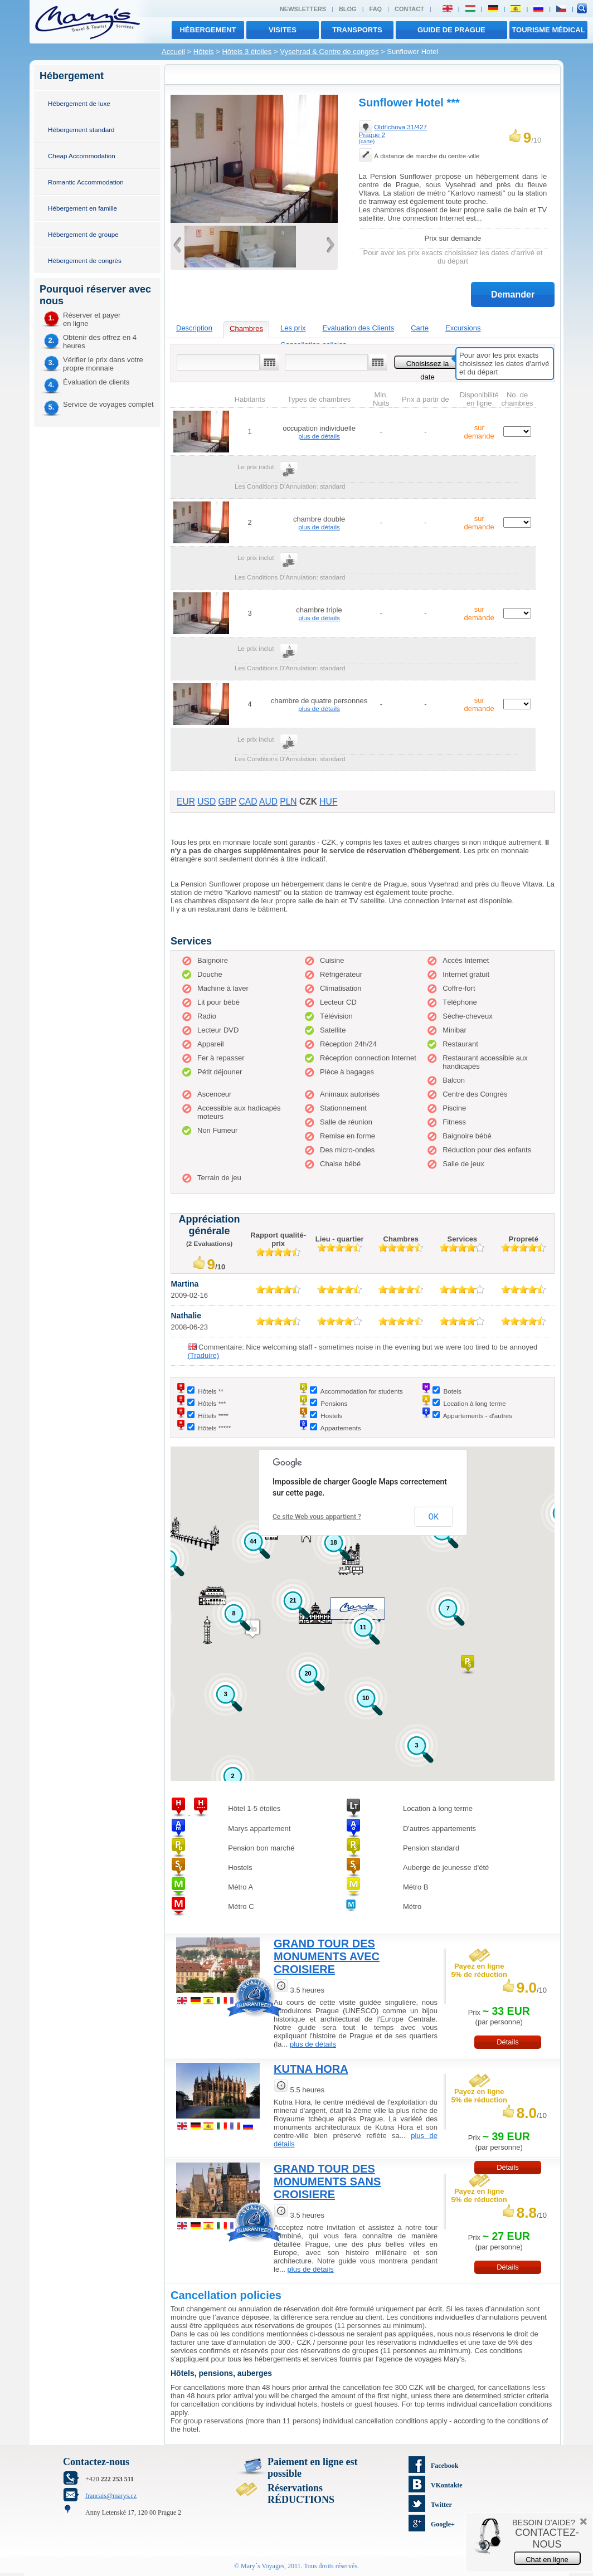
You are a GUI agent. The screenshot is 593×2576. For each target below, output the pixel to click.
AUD (268, 801)
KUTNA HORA (311, 2069)
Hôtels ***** (214, 1427)
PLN (288, 801)
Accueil (173, 51)
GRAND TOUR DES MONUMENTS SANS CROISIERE (327, 2181)
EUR (186, 801)
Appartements (340, 1427)
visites (282, 30)
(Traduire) (204, 1355)
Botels (452, 1391)
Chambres (246, 328)
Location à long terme (474, 1403)
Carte (420, 328)
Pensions (333, 1403)
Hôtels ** (210, 1391)
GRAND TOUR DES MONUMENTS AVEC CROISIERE (327, 1956)
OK (434, 1516)
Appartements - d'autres (477, 1415)
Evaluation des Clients (359, 328)
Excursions (463, 328)
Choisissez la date (427, 364)
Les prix (293, 328)
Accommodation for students (361, 1391)
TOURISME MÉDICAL (548, 30)
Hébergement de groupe (83, 234)
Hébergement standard (81, 129)
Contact (409, 9)
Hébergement (207, 30)
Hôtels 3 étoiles (246, 51)
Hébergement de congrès (84, 260)
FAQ (376, 9)
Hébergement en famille (82, 208)
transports (357, 30)
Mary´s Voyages (262, 2566)
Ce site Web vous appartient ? (317, 1517)
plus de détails (319, 436)
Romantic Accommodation (86, 182)
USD (206, 801)
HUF (328, 801)
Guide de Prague (451, 30)
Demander (512, 294)
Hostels (331, 1415)
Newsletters (303, 9)
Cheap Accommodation (81, 155)
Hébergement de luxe (79, 103)
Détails (508, 2042)
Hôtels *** (212, 1403)
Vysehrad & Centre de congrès (329, 51)
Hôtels (203, 51)
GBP (227, 801)
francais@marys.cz (111, 2496)
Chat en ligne (547, 2559)
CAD (248, 801)
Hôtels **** (213, 1415)
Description (194, 328)
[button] (467, 1664)
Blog (348, 9)
